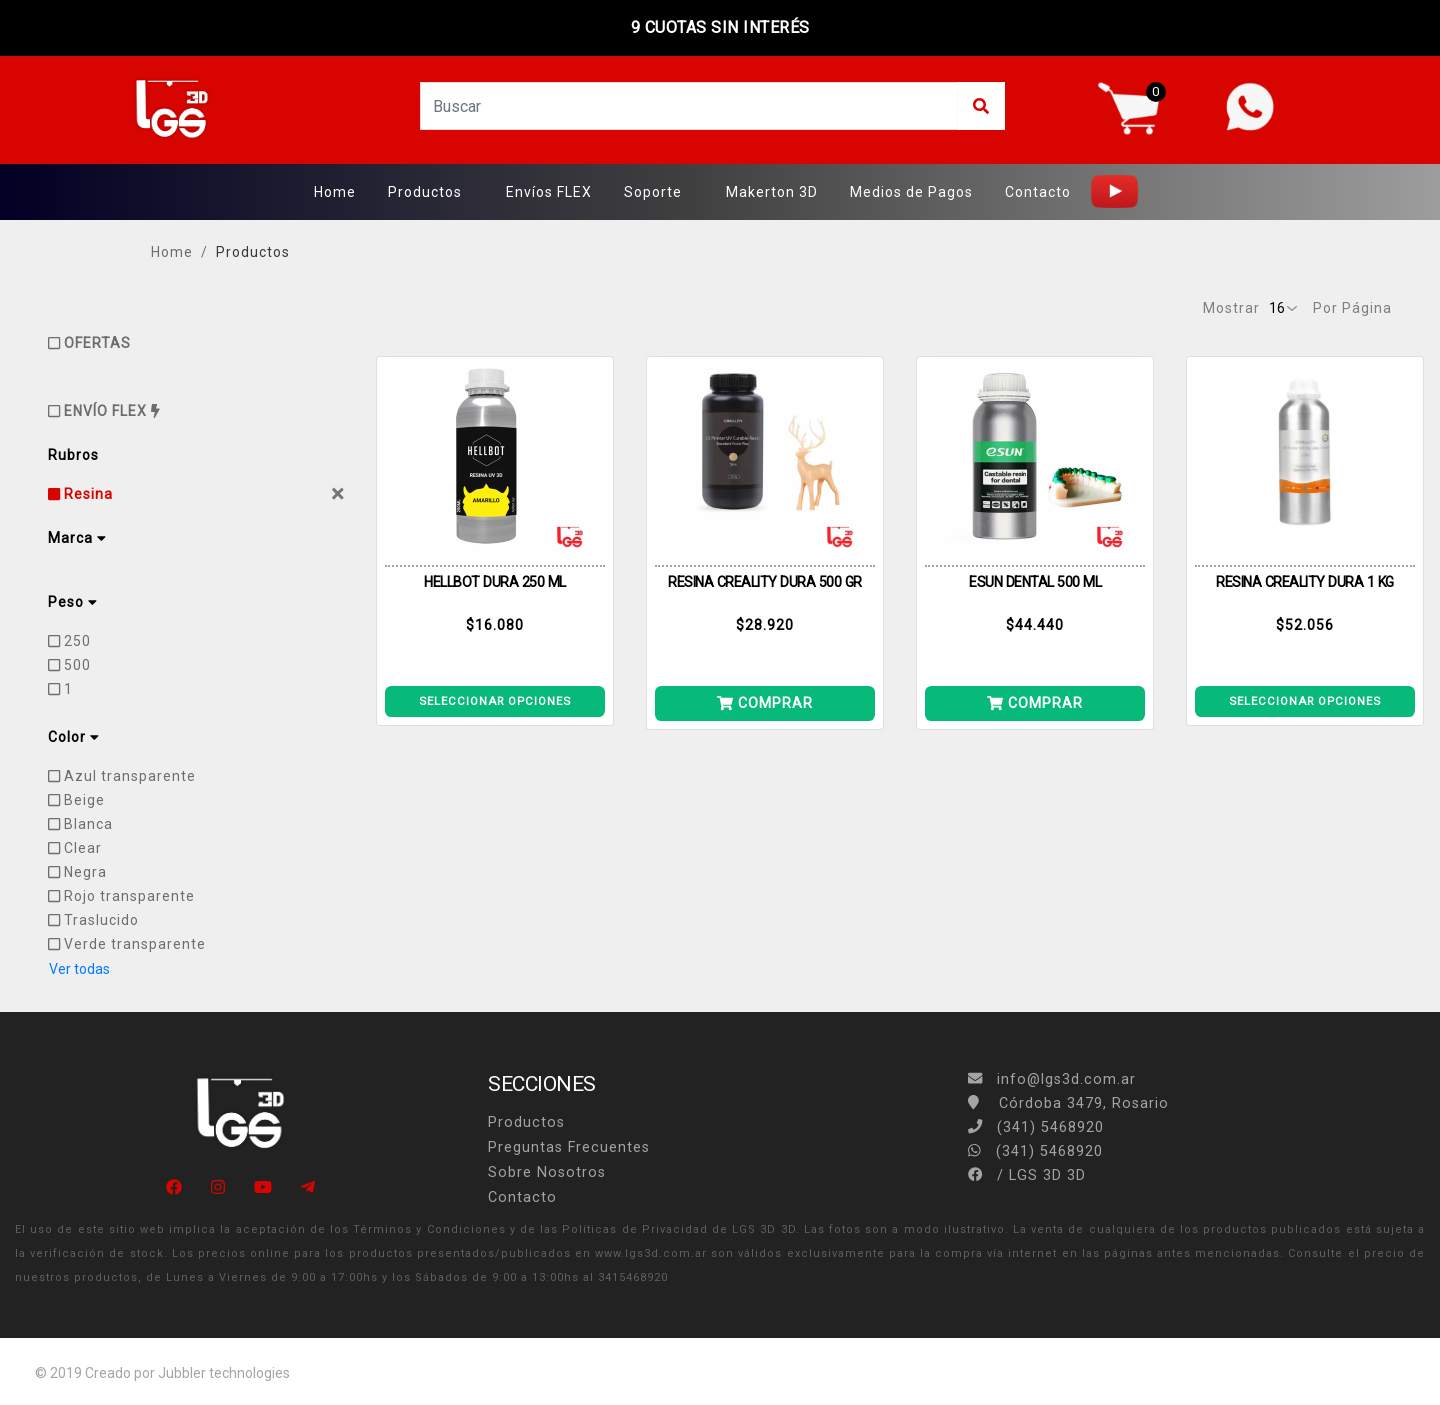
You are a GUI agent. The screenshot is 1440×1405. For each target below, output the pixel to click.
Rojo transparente (121, 896)
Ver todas (79, 969)
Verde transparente (127, 944)
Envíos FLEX (549, 192)
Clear (75, 848)
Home (335, 192)
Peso (72, 602)
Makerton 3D (772, 192)
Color (73, 737)
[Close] (338, 494)
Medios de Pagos (911, 192)
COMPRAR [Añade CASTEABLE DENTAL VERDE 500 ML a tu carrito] (1035, 703)
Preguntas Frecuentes (569, 1147)
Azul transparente (122, 776)
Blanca (80, 824)
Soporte (653, 192)
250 (69, 641)
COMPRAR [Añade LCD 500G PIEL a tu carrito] (765, 703)
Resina (80, 494)
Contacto (1038, 192)
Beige (76, 800)
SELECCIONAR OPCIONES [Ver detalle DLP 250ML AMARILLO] (495, 701)
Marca (77, 538)
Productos (425, 192)
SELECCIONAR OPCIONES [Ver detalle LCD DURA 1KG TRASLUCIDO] (1305, 701)
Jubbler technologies (224, 1373)
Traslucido (93, 920)
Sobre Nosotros (547, 1172)
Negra (77, 872)
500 (69, 665)
